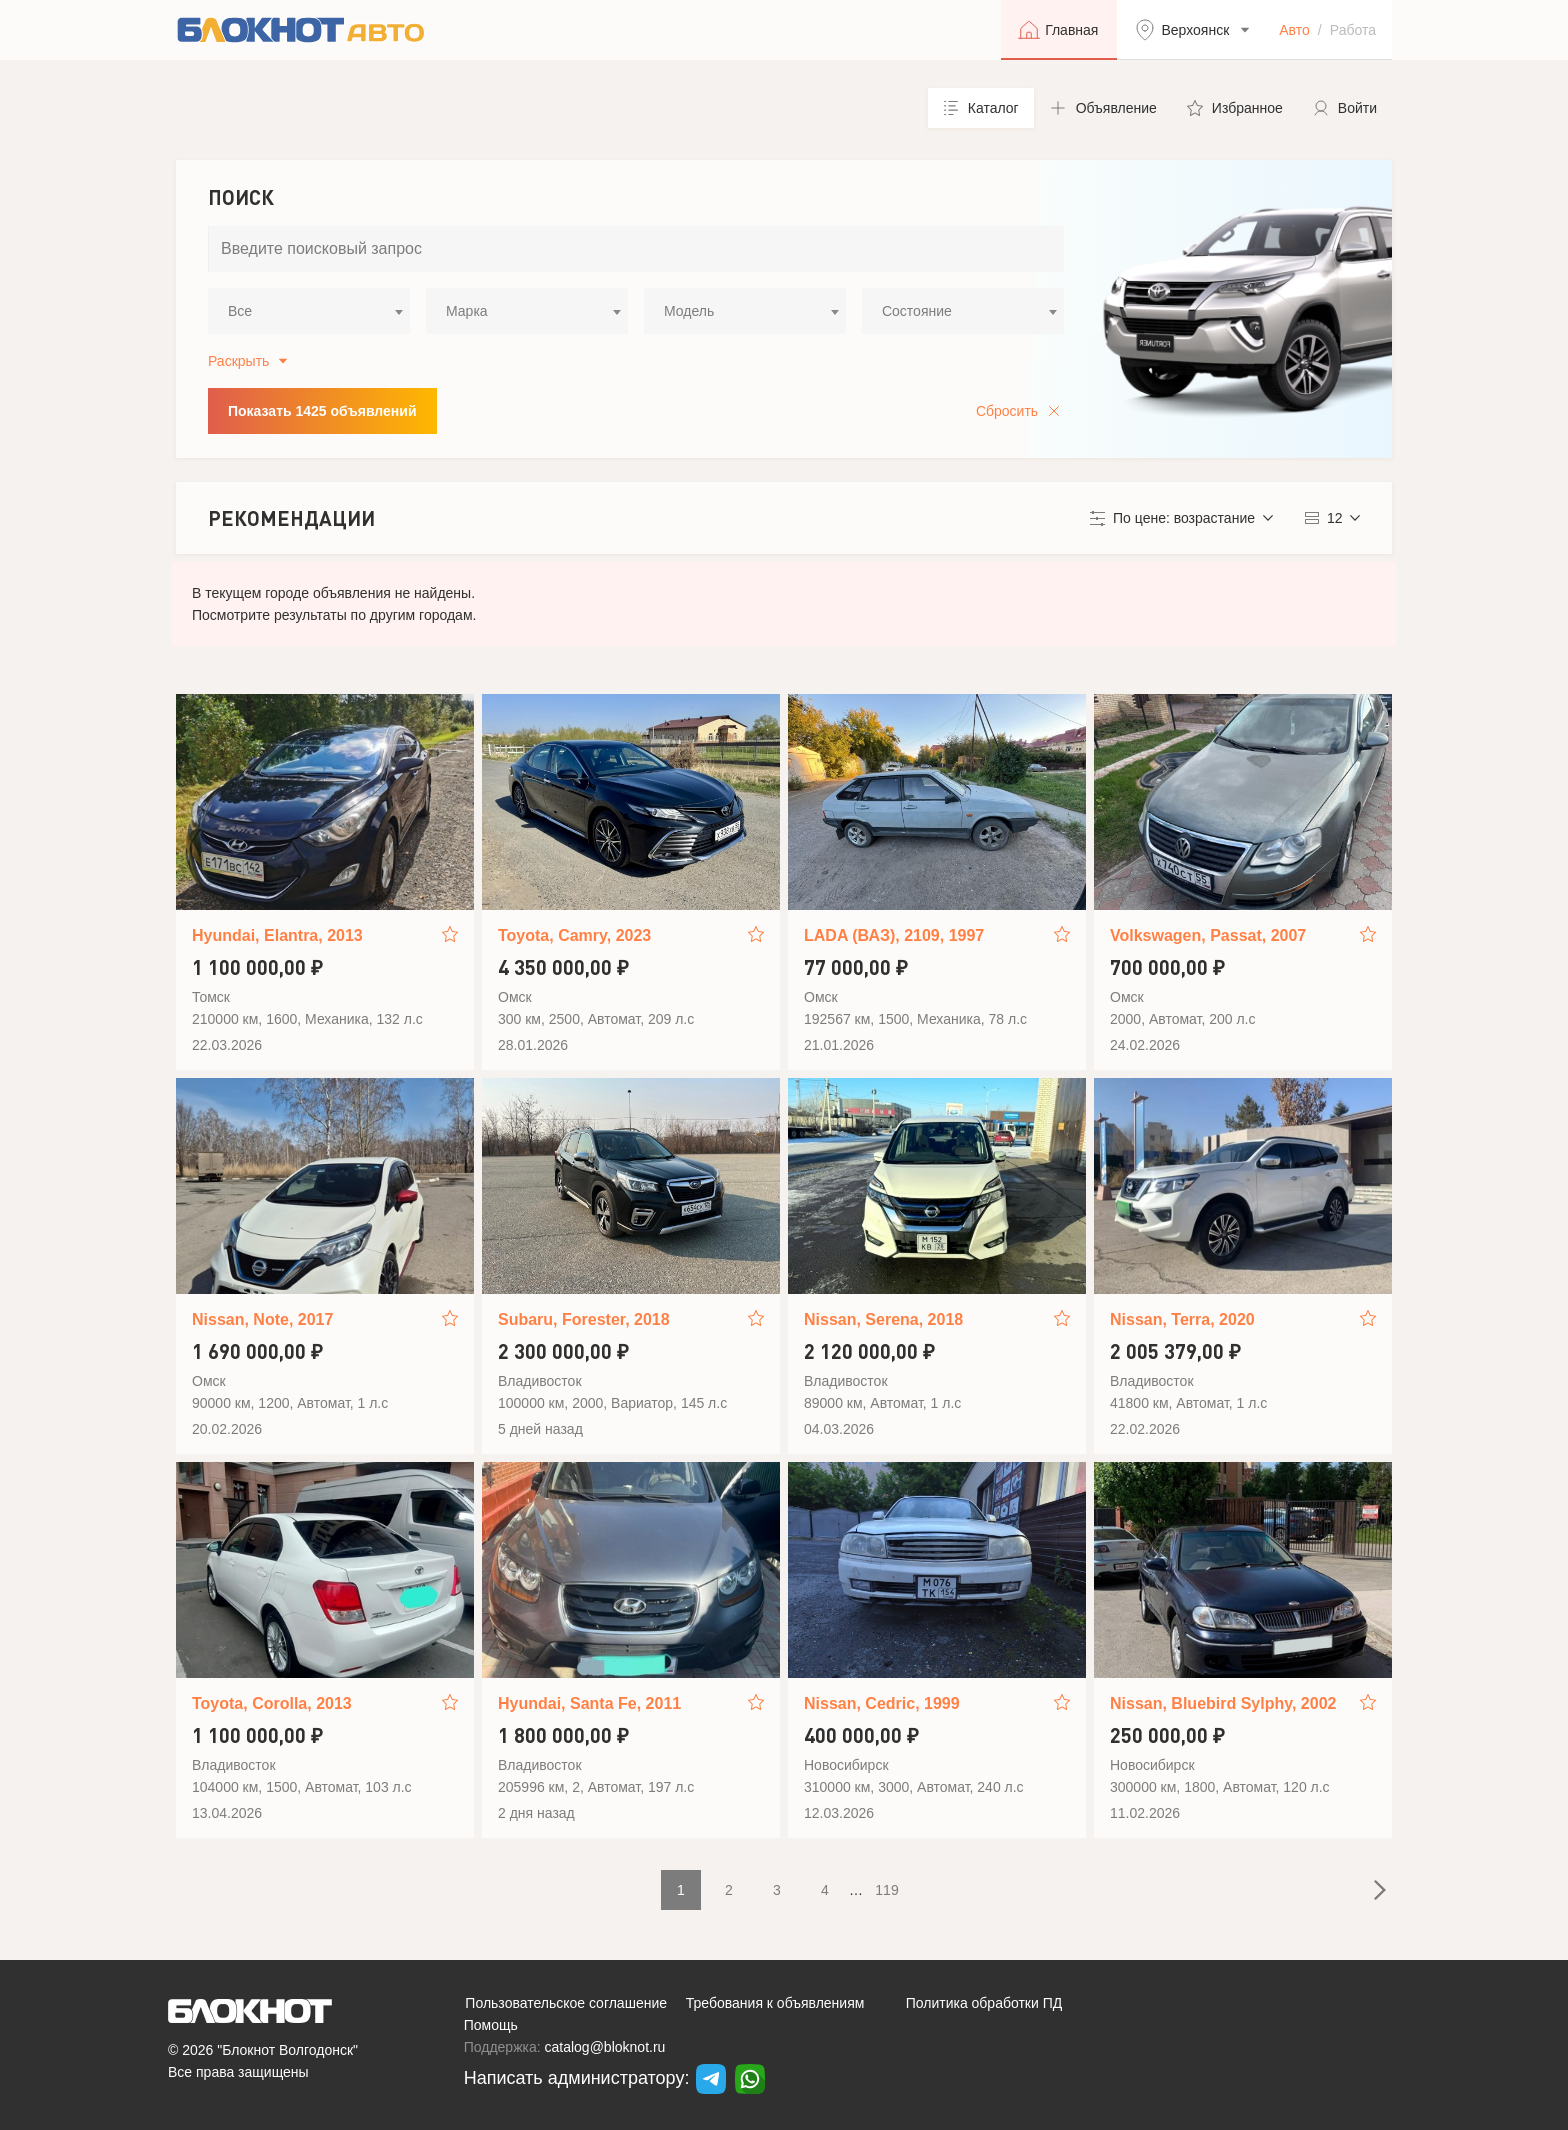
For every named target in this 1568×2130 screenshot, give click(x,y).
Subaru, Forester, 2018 (584, 1319)
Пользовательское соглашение (566, 2003)
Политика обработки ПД (984, 2003)
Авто (1294, 30)
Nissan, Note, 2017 (262, 1319)
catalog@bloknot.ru (605, 2047)
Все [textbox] (240, 311)
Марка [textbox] (467, 311)
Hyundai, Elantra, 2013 (277, 935)
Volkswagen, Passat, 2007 (1208, 935)
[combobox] (309, 311)
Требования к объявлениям (775, 2003)
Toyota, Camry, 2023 (574, 935)
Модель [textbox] (689, 311)
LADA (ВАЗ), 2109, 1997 (894, 935)
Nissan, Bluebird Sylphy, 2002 (1223, 1703)
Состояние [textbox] (917, 311)
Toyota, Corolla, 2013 (272, 1703)
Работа (1353, 30)
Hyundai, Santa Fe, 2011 (589, 1703)
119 (886, 1890)
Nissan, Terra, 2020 (1182, 1319)
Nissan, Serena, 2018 (883, 1319)
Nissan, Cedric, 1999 (882, 1703)
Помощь (491, 2025)
